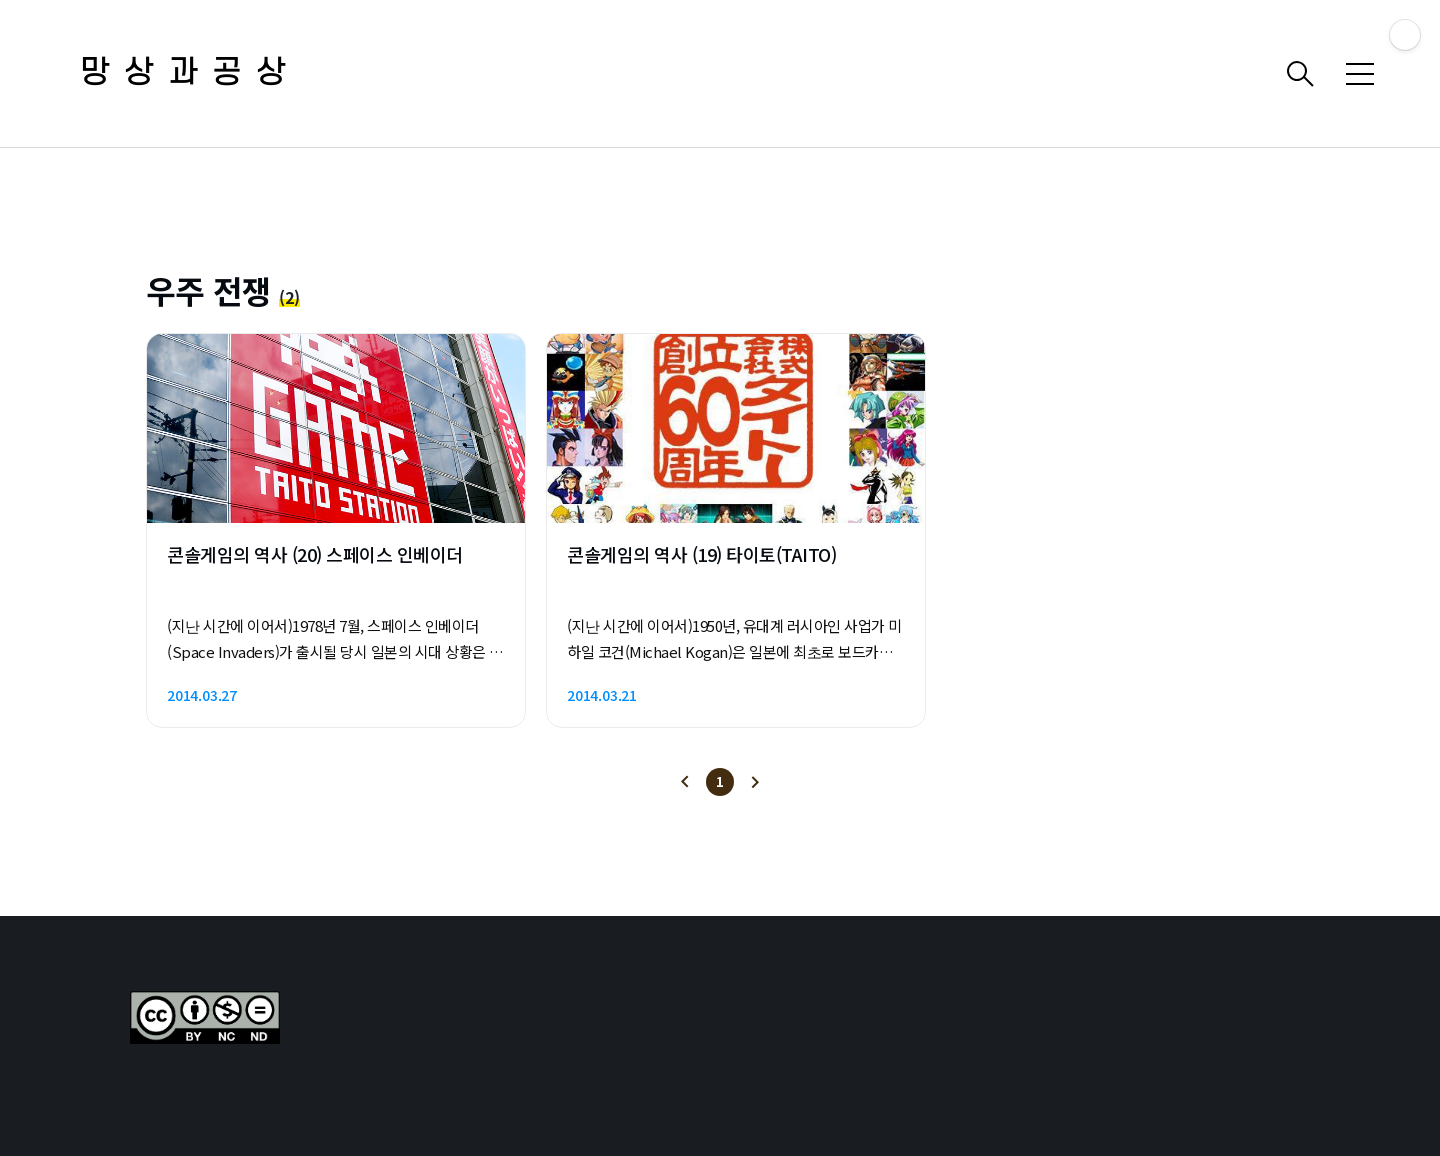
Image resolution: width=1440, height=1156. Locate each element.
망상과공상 (190, 73)
